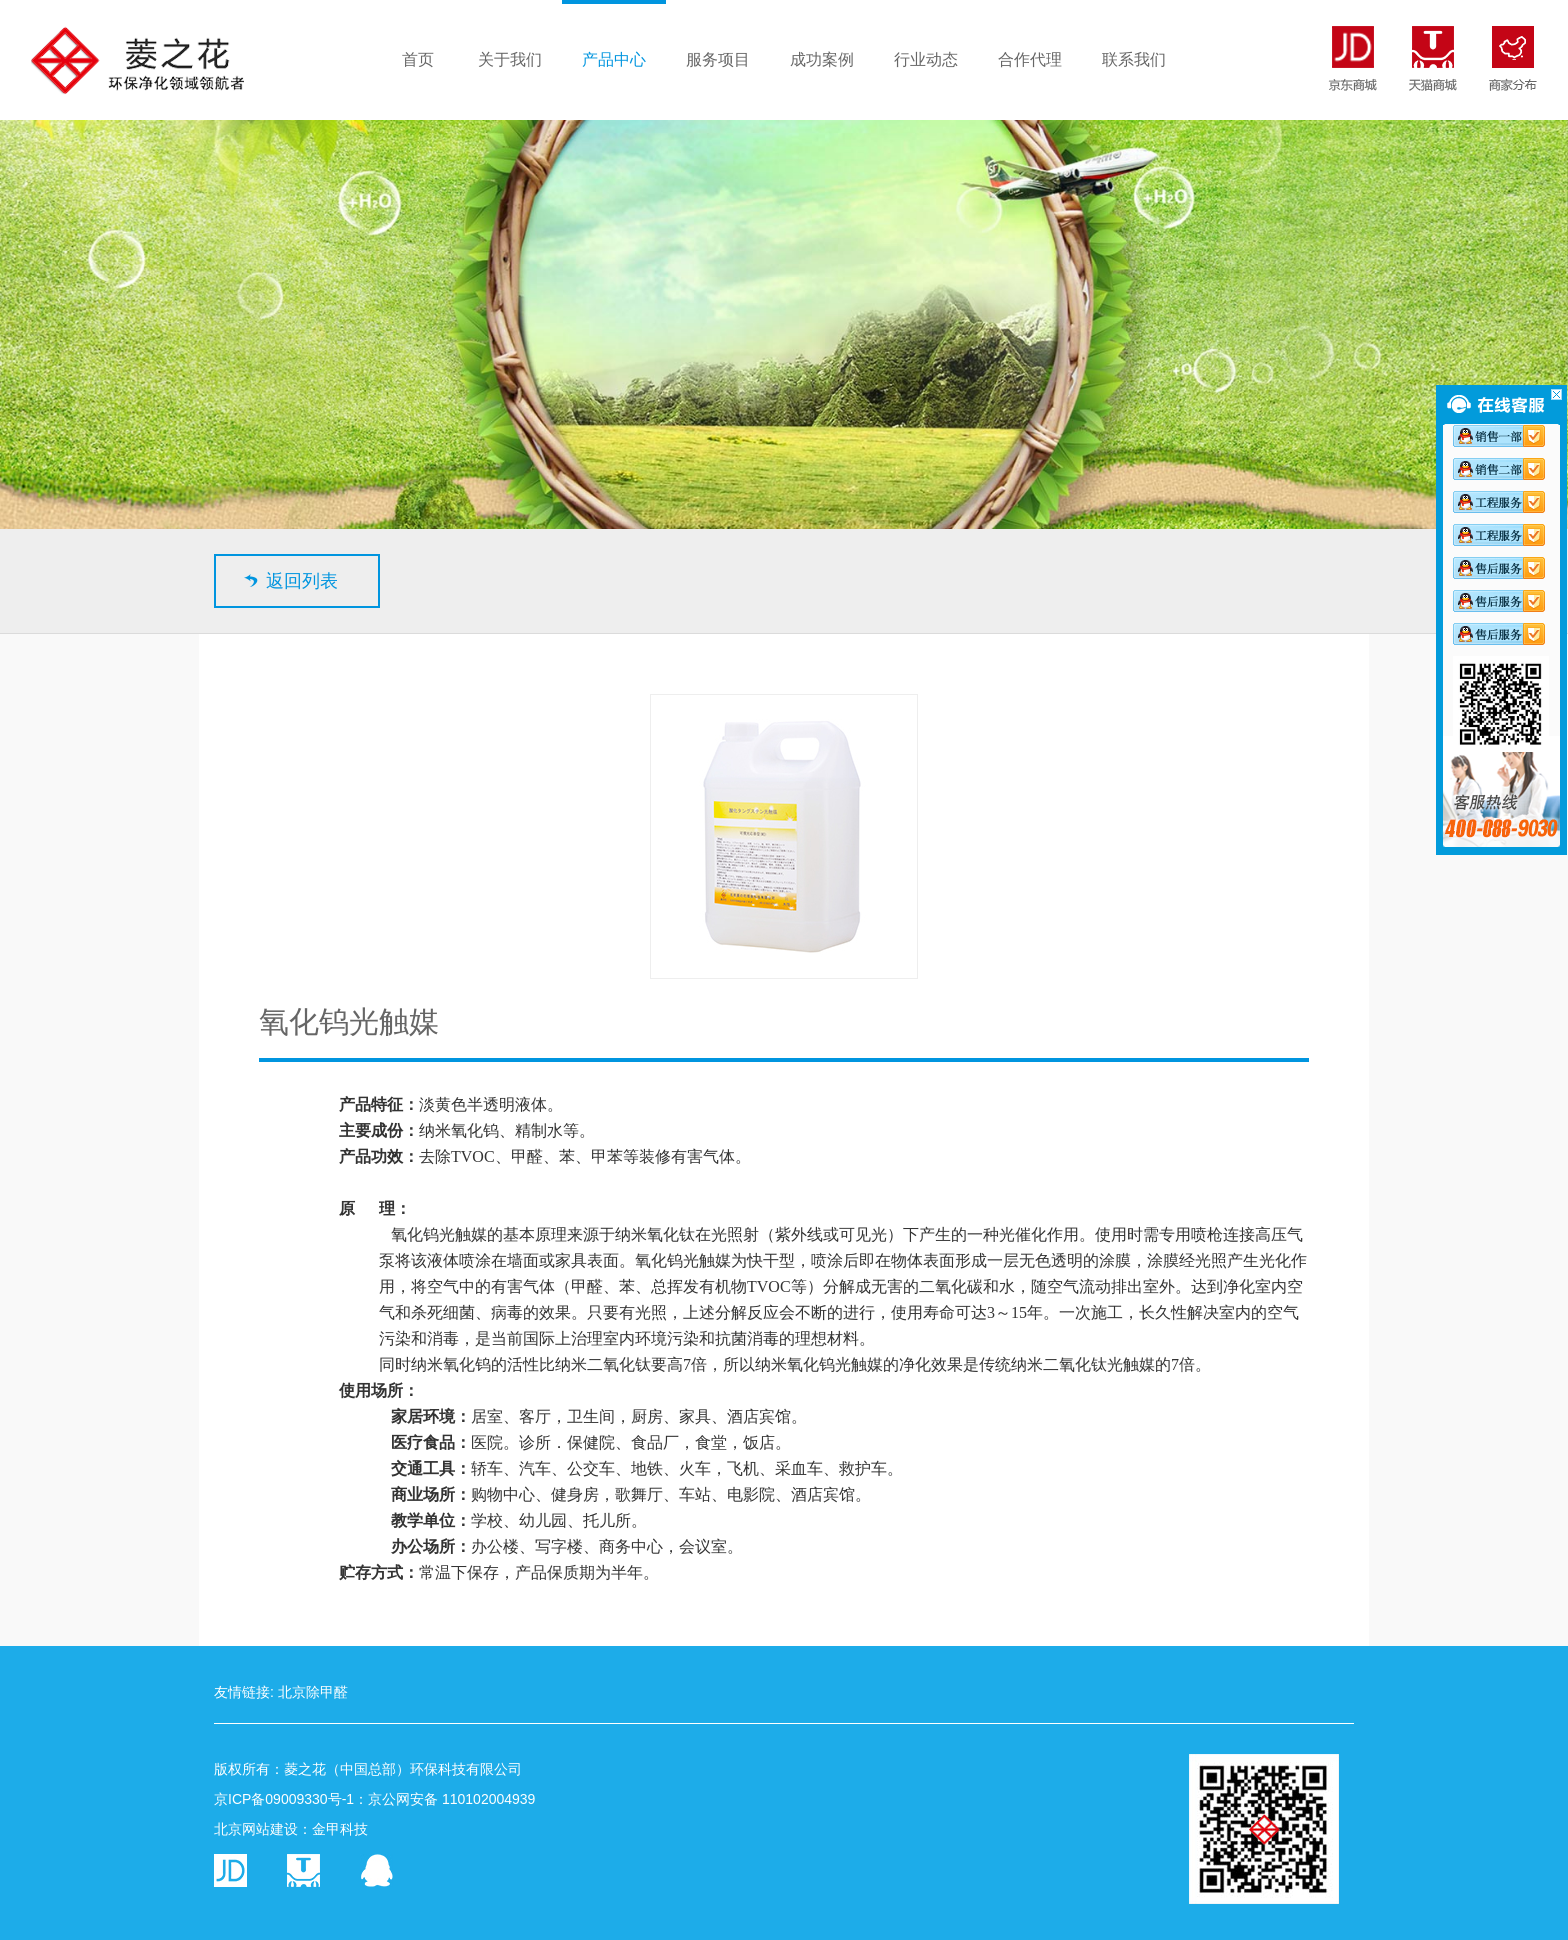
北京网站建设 (256, 1829)
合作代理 (1030, 59)
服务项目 (718, 59)
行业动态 (926, 59)
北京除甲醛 (313, 1692)
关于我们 (510, 59)
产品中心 (614, 59)
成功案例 (822, 59)
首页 (418, 59)
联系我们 (1134, 59)
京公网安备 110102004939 (451, 1799)
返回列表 (302, 581)
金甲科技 (340, 1829)
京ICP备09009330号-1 (284, 1799)
